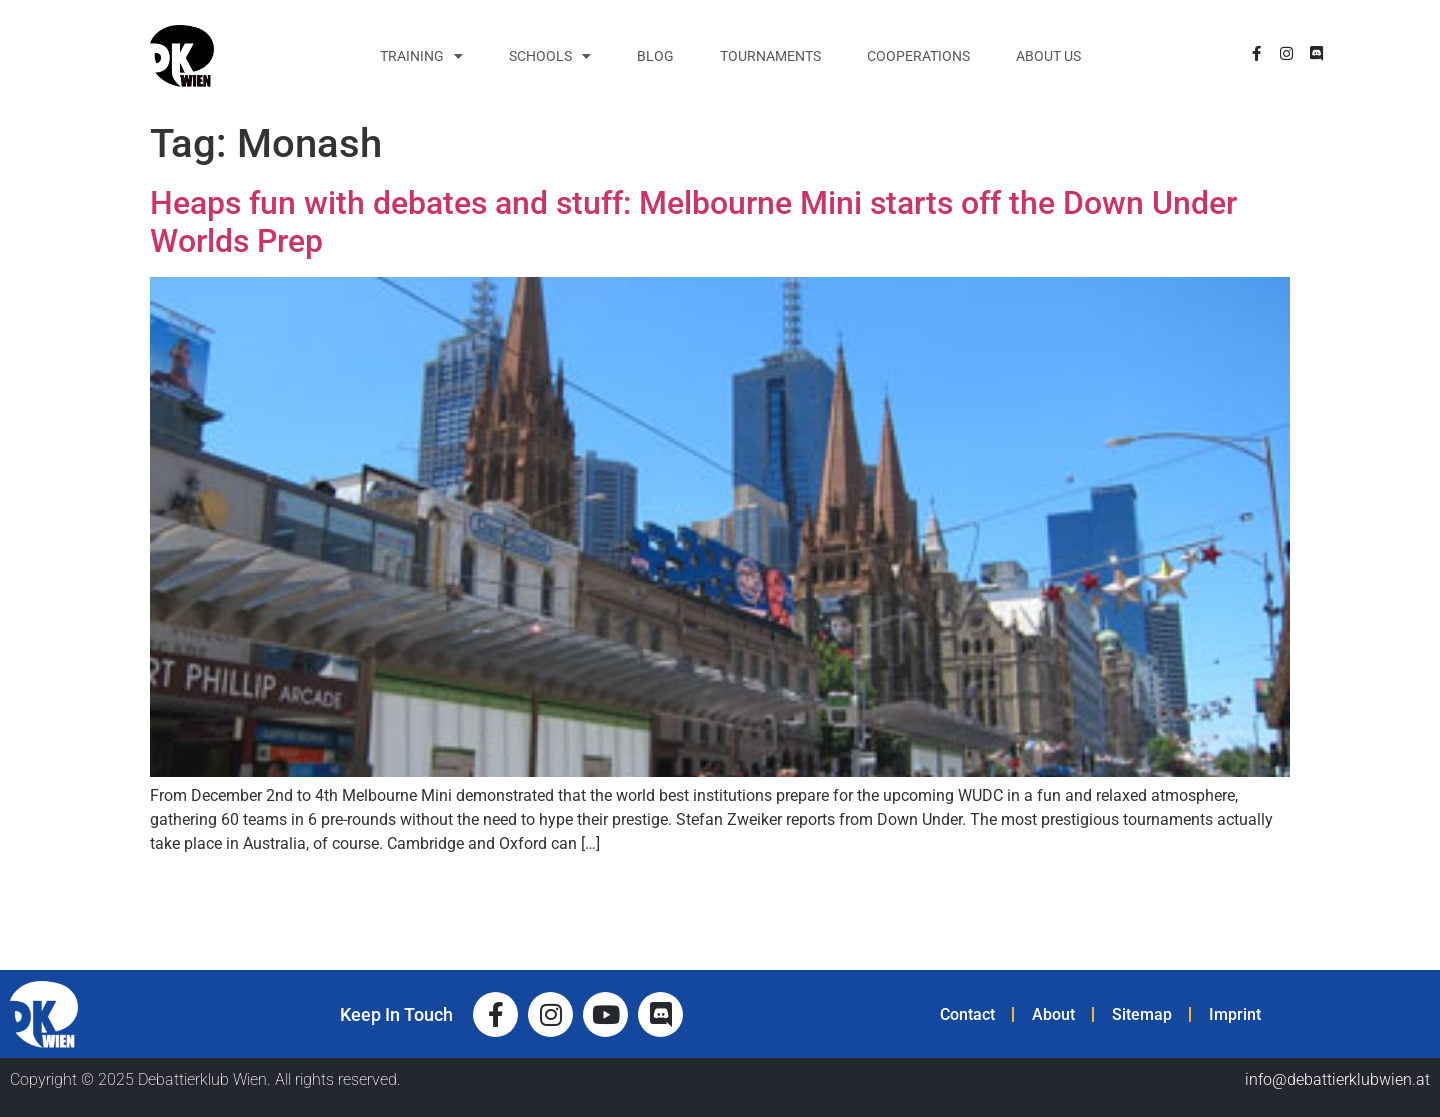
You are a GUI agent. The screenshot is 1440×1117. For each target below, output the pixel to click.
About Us (1048, 56)
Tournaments (770, 56)
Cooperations (918, 56)
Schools (550, 56)
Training (421, 56)
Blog (655, 56)
